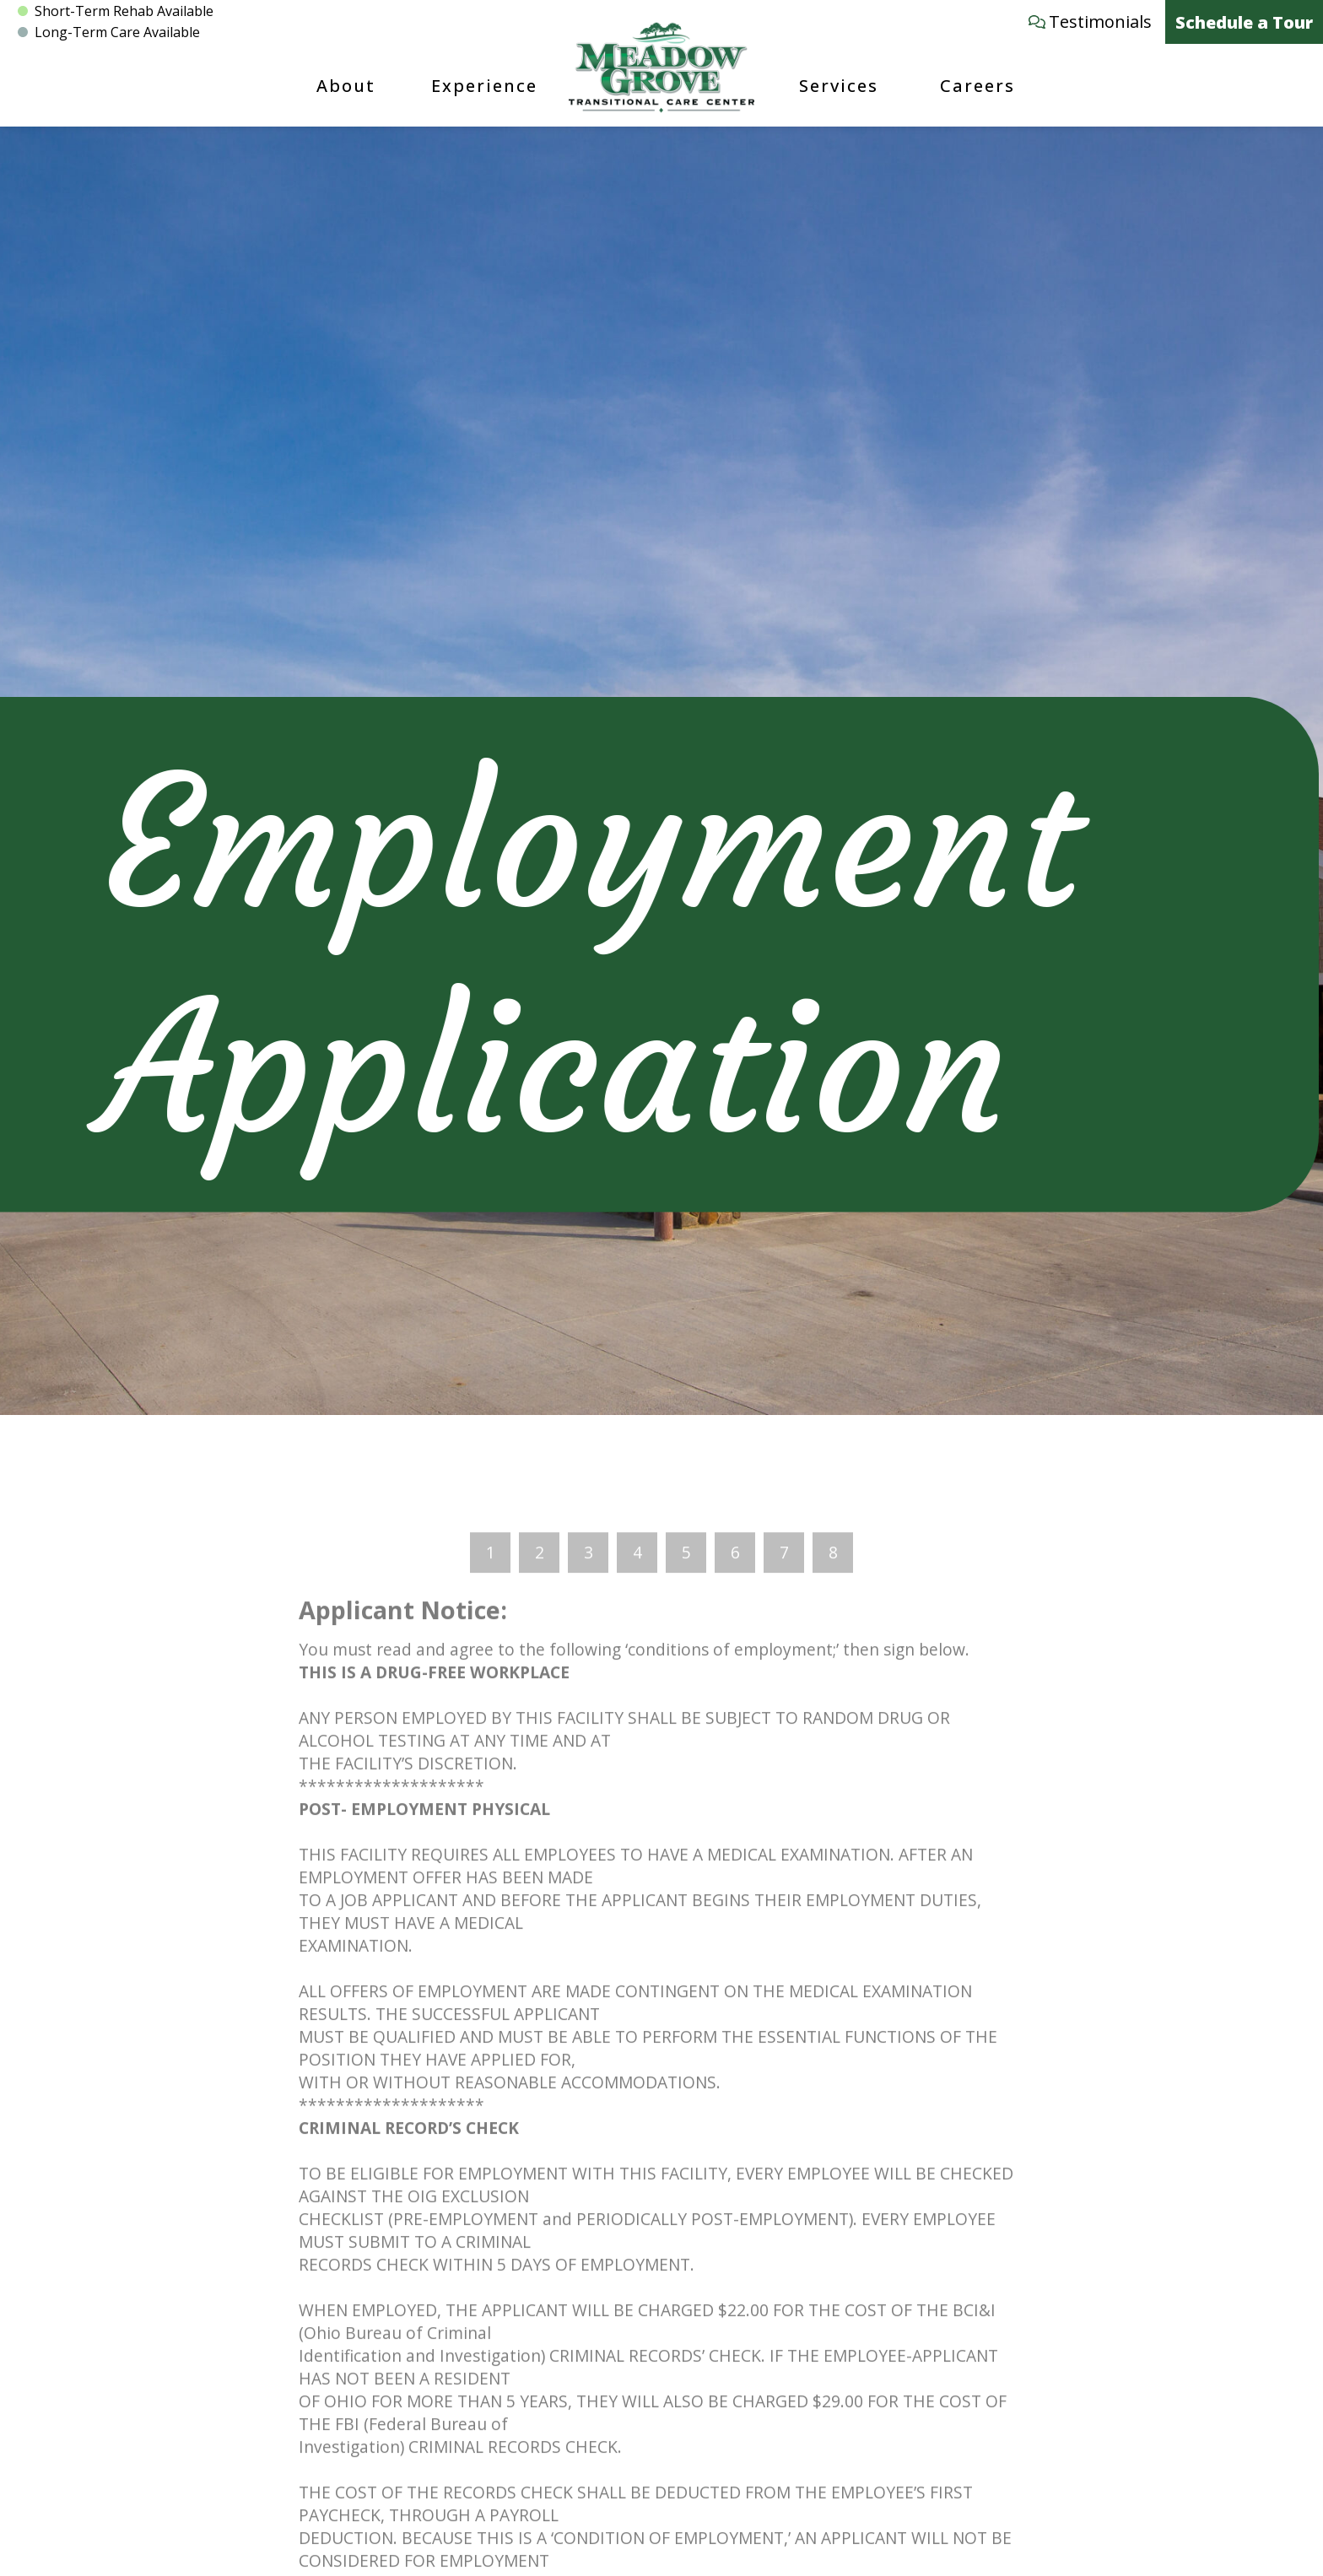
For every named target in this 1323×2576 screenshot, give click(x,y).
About (345, 85)
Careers (977, 85)
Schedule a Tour (1244, 22)
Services (838, 85)
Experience (484, 85)
